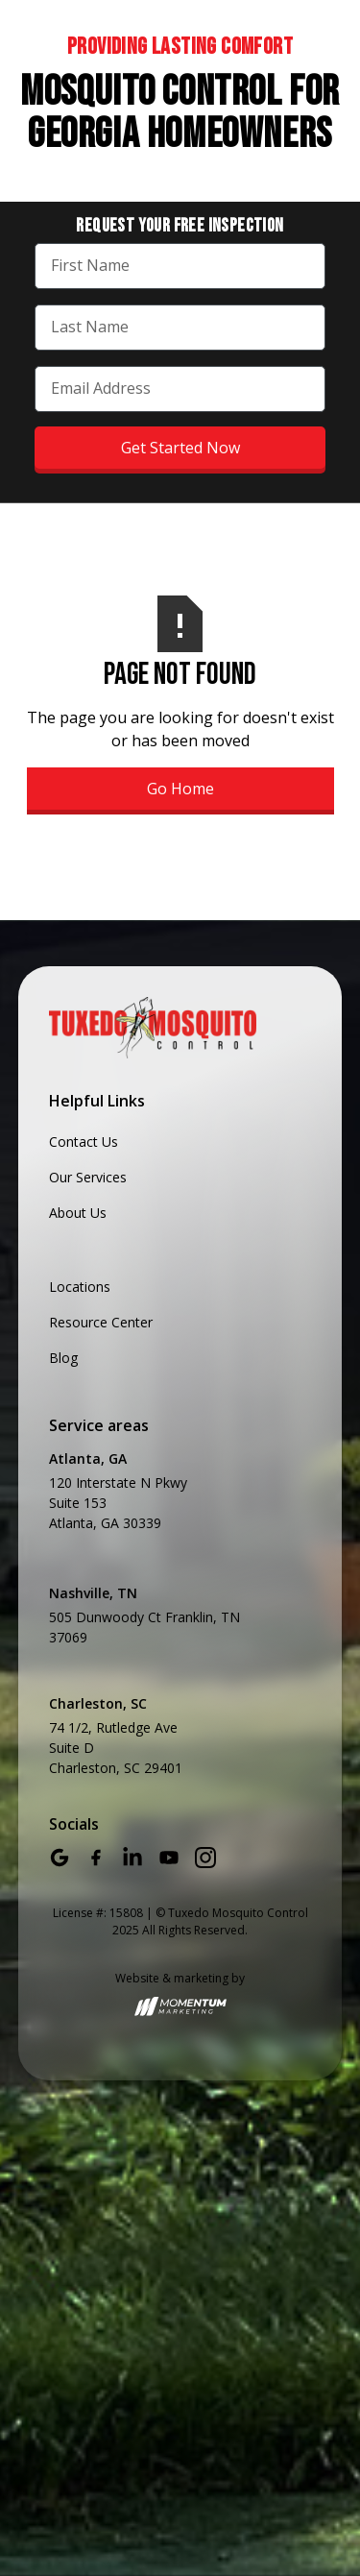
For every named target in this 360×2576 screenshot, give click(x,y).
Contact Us (83, 1141)
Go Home (180, 788)
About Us (78, 1212)
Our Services (88, 1177)
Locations (79, 1286)
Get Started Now (180, 447)
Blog (63, 1358)
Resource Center (101, 1322)
